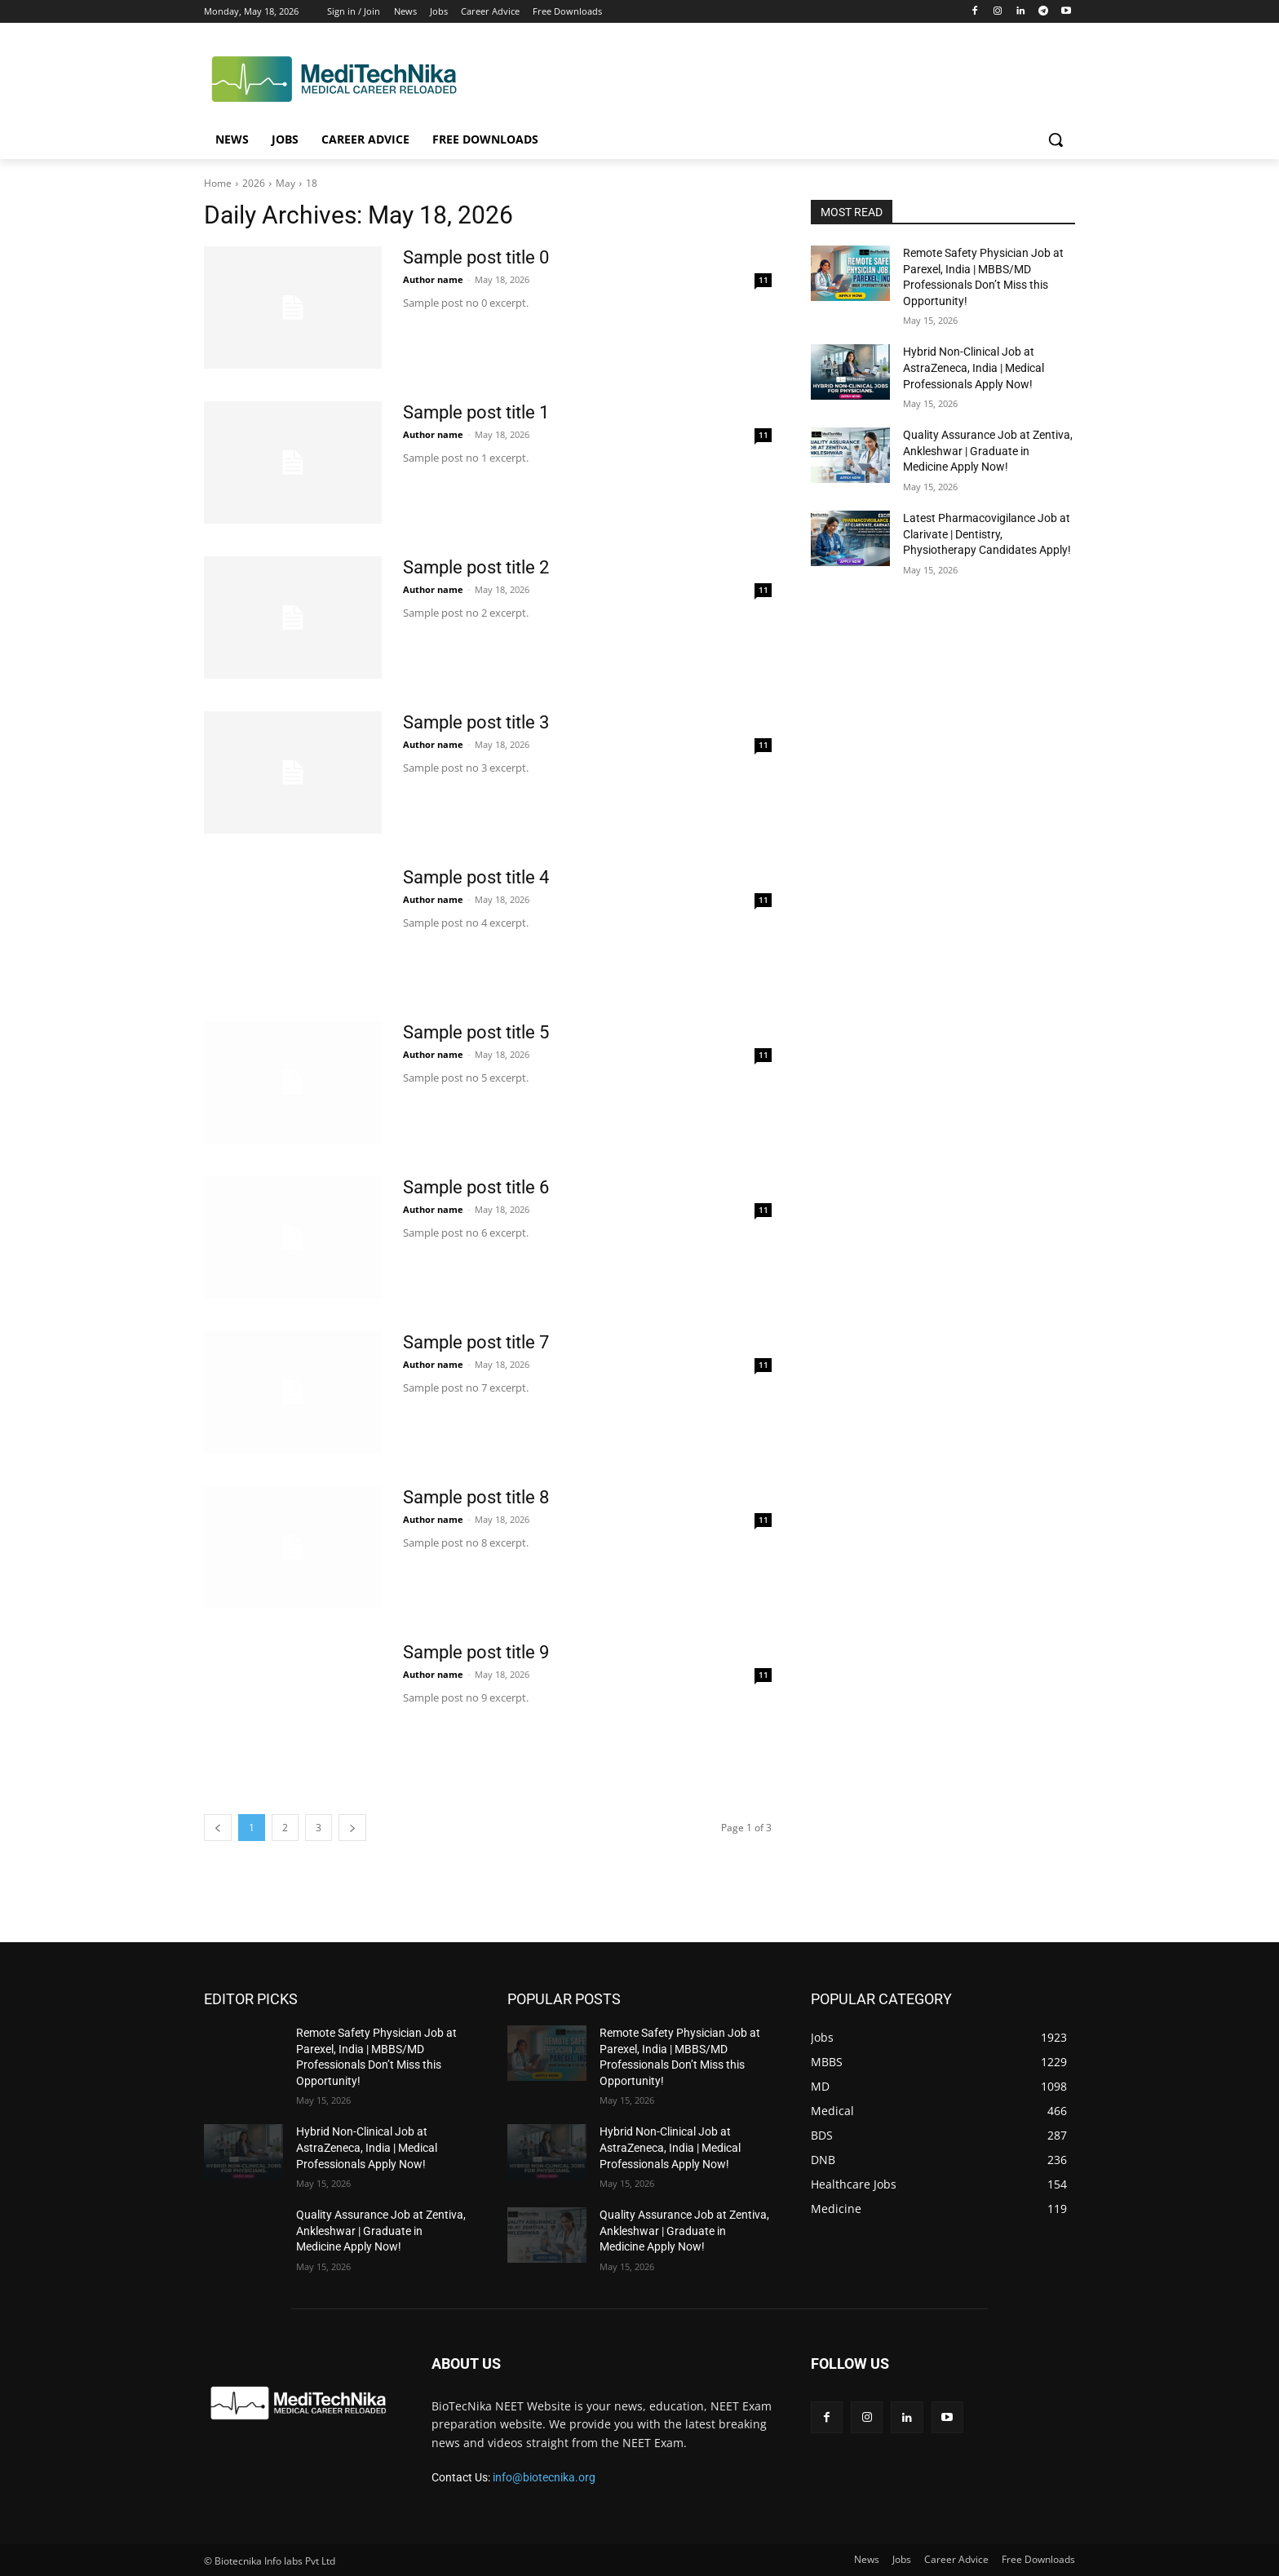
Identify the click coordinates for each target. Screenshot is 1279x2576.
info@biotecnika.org (544, 2477)
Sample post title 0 (476, 257)
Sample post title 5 (476, 1032)
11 (763, 279)
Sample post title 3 (476, 722)
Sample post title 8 (476, 1497)
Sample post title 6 (476, 1187)
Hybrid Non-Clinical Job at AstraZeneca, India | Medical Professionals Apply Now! (973, 367)
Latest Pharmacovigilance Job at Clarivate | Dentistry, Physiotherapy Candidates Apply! (987, 533)
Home (218, 183)
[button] (1055, 139)
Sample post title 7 (476, 1342)
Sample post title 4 (476, 877)
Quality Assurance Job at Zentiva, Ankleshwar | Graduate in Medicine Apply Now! (988, 450)
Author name (433, 279)
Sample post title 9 (476, 1652)
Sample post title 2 (476, 567)
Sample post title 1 (476, 412)
